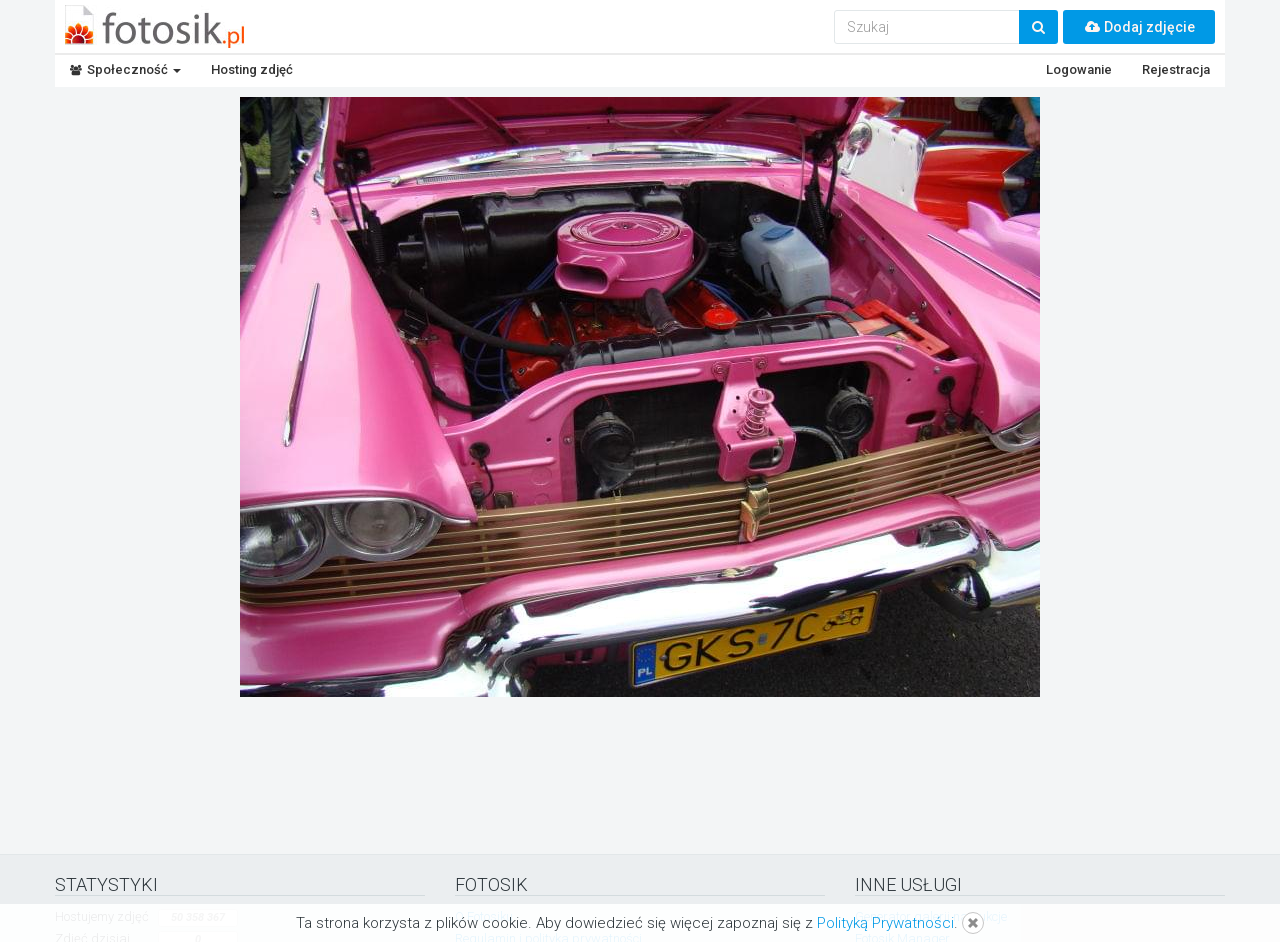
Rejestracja (1176, 69)
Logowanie (1079, 69)
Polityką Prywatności (885, 923)
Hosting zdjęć (252, 69)
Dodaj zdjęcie (1139, 27)
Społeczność (125, 69)
